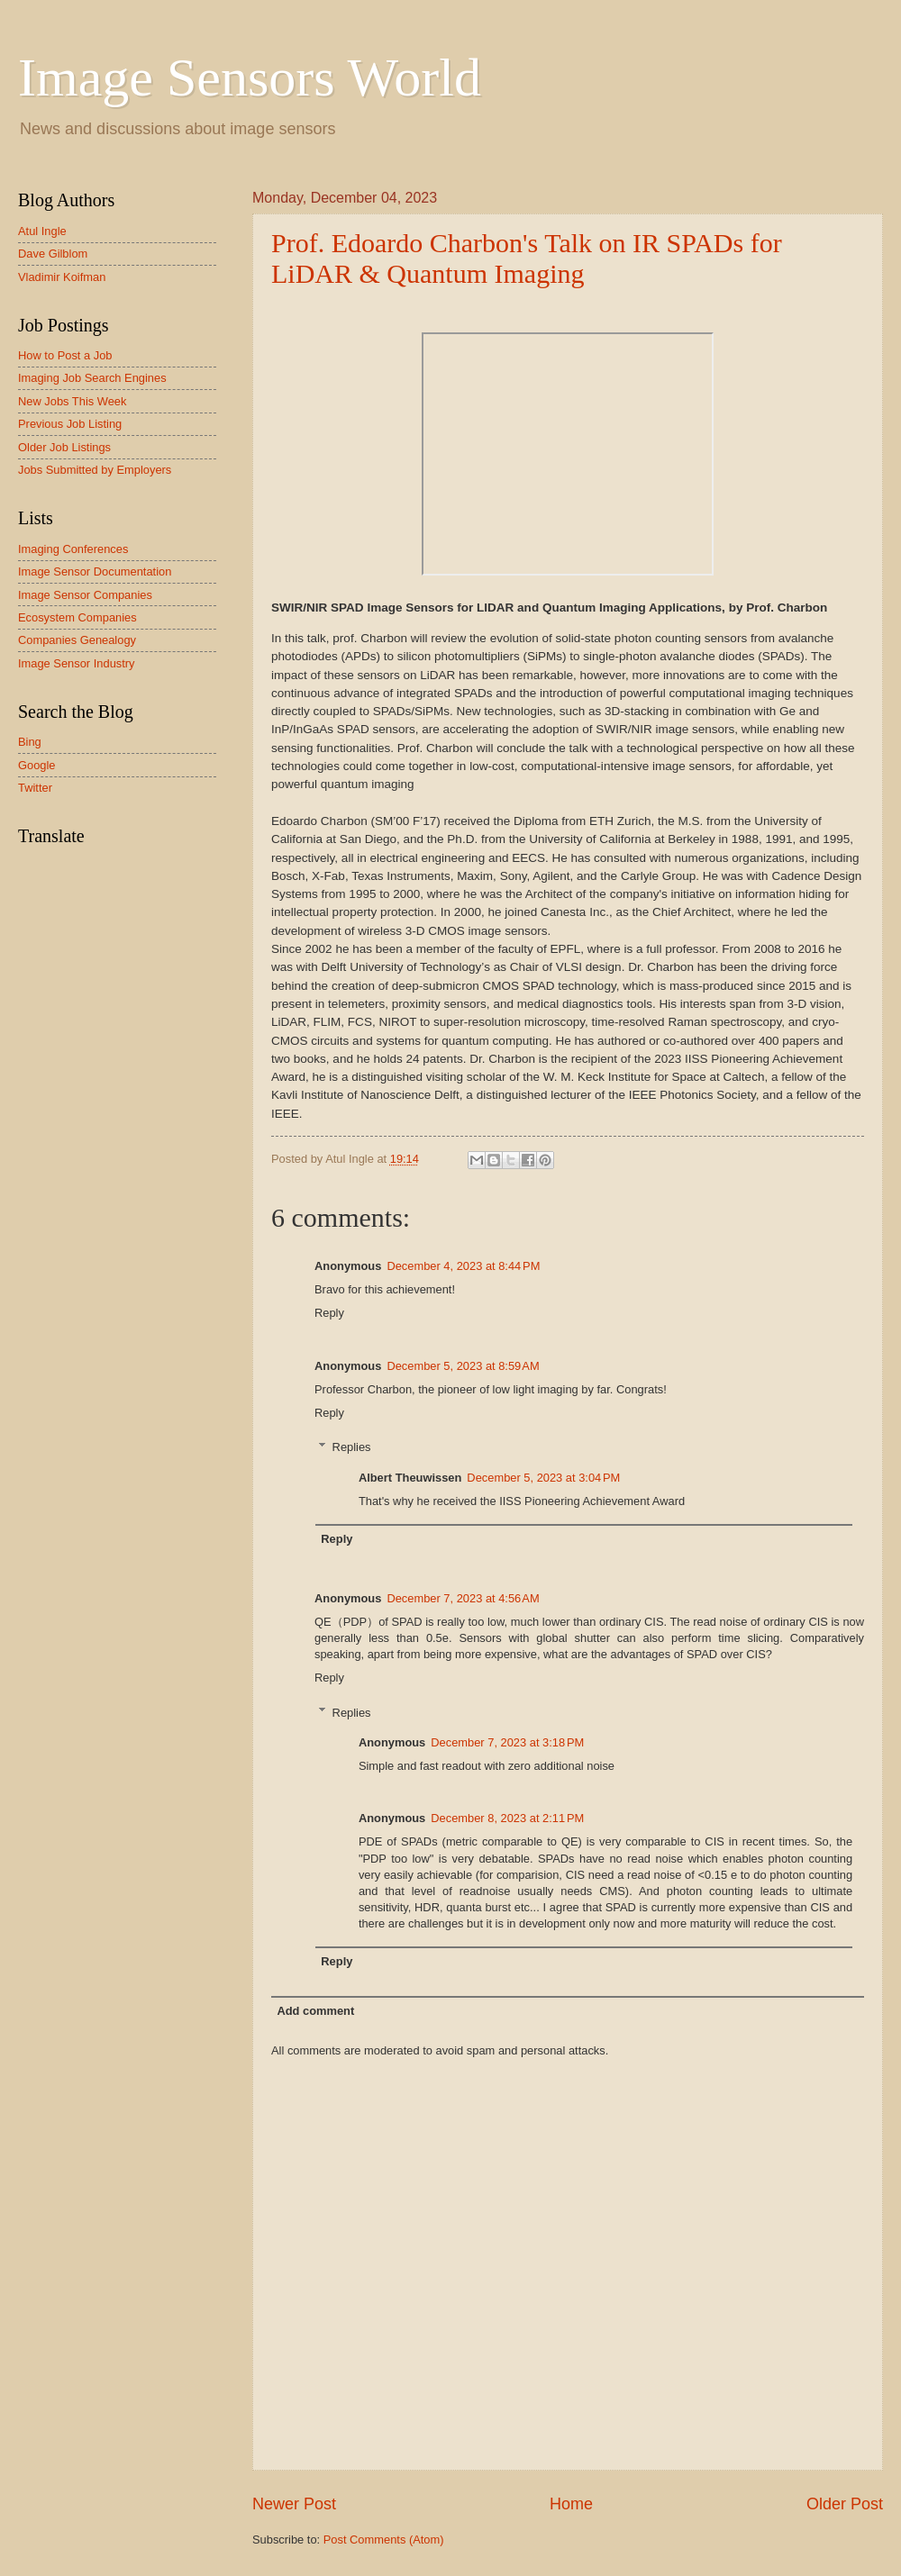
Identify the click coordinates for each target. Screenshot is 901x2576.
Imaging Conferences (73, 549)
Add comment (315, 2011)
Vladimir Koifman (61, 277)
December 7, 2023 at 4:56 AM (463, 1598)
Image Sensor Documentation (94, 571)
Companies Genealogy (77, 640)
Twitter (35, 787)
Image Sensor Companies (85, 595)
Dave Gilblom (52, 253)
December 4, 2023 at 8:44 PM (463, 1266)
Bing (29, 741)
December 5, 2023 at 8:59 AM (463, 1366)
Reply (329, 1313)
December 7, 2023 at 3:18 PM (507, 1742)
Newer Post (294, 2504)
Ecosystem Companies (77, 617)
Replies (351, 1447)
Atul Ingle (42, 231)
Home (571, 2504)
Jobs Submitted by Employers (94, 469)
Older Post (844, 2504)
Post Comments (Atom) (383, 2539)
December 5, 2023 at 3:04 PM (543, 1477)
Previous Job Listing (70, 424)
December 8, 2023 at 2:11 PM (507, 1818)
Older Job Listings (64, 447)
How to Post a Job (65, 355)
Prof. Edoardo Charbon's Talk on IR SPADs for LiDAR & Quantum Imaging (526, 258)
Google (37, 765)
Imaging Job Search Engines (92, 378)
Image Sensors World (249, 77)
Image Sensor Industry (76, 663)
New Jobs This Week (72, 401)
